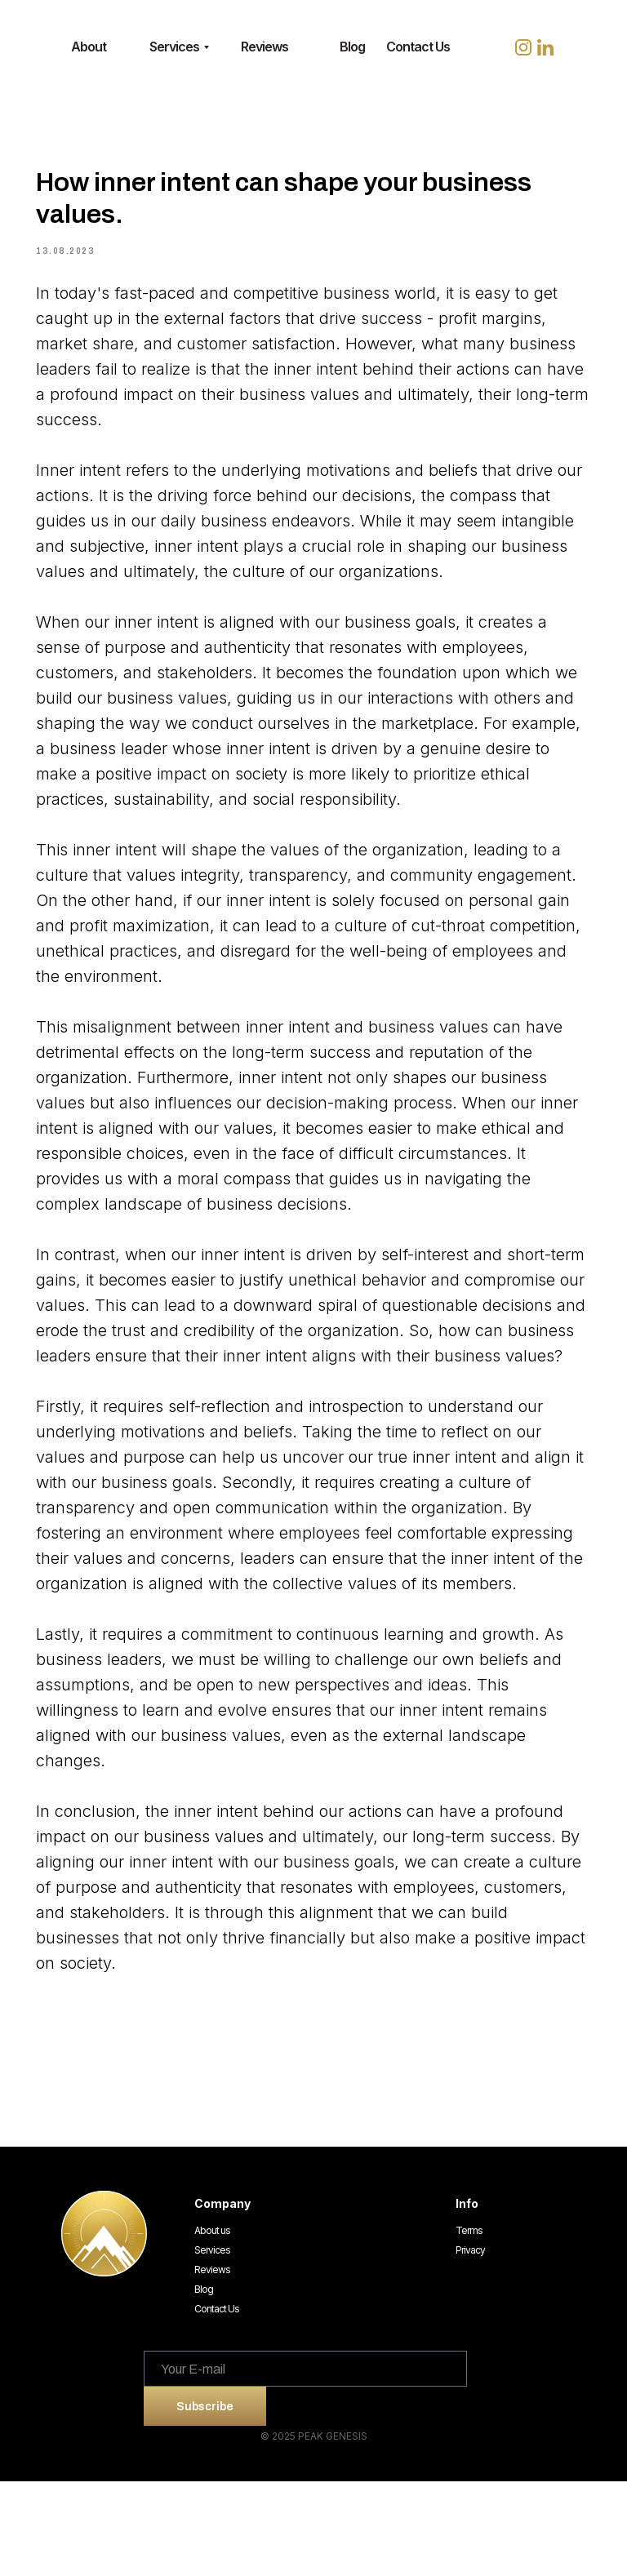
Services (212, 2344)
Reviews (212, 2364)
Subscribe (204, 2500)
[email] (305, 2463)
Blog (203, 2384)
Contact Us (216, 2403)
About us (212, 2325)
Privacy (470, 2344)
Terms (469, 2325)
